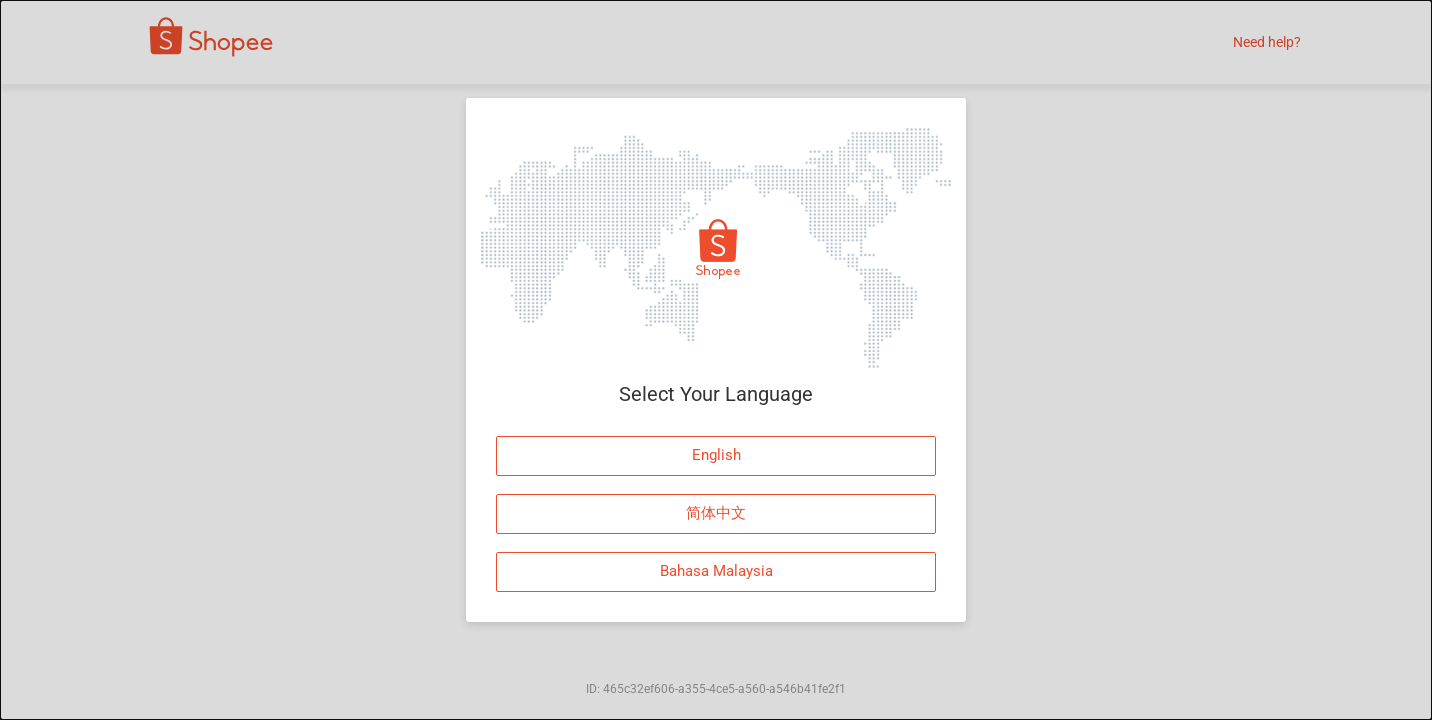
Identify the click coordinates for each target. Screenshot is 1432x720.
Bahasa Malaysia (716, 571)
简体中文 (716, 513)
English (716, 455)
